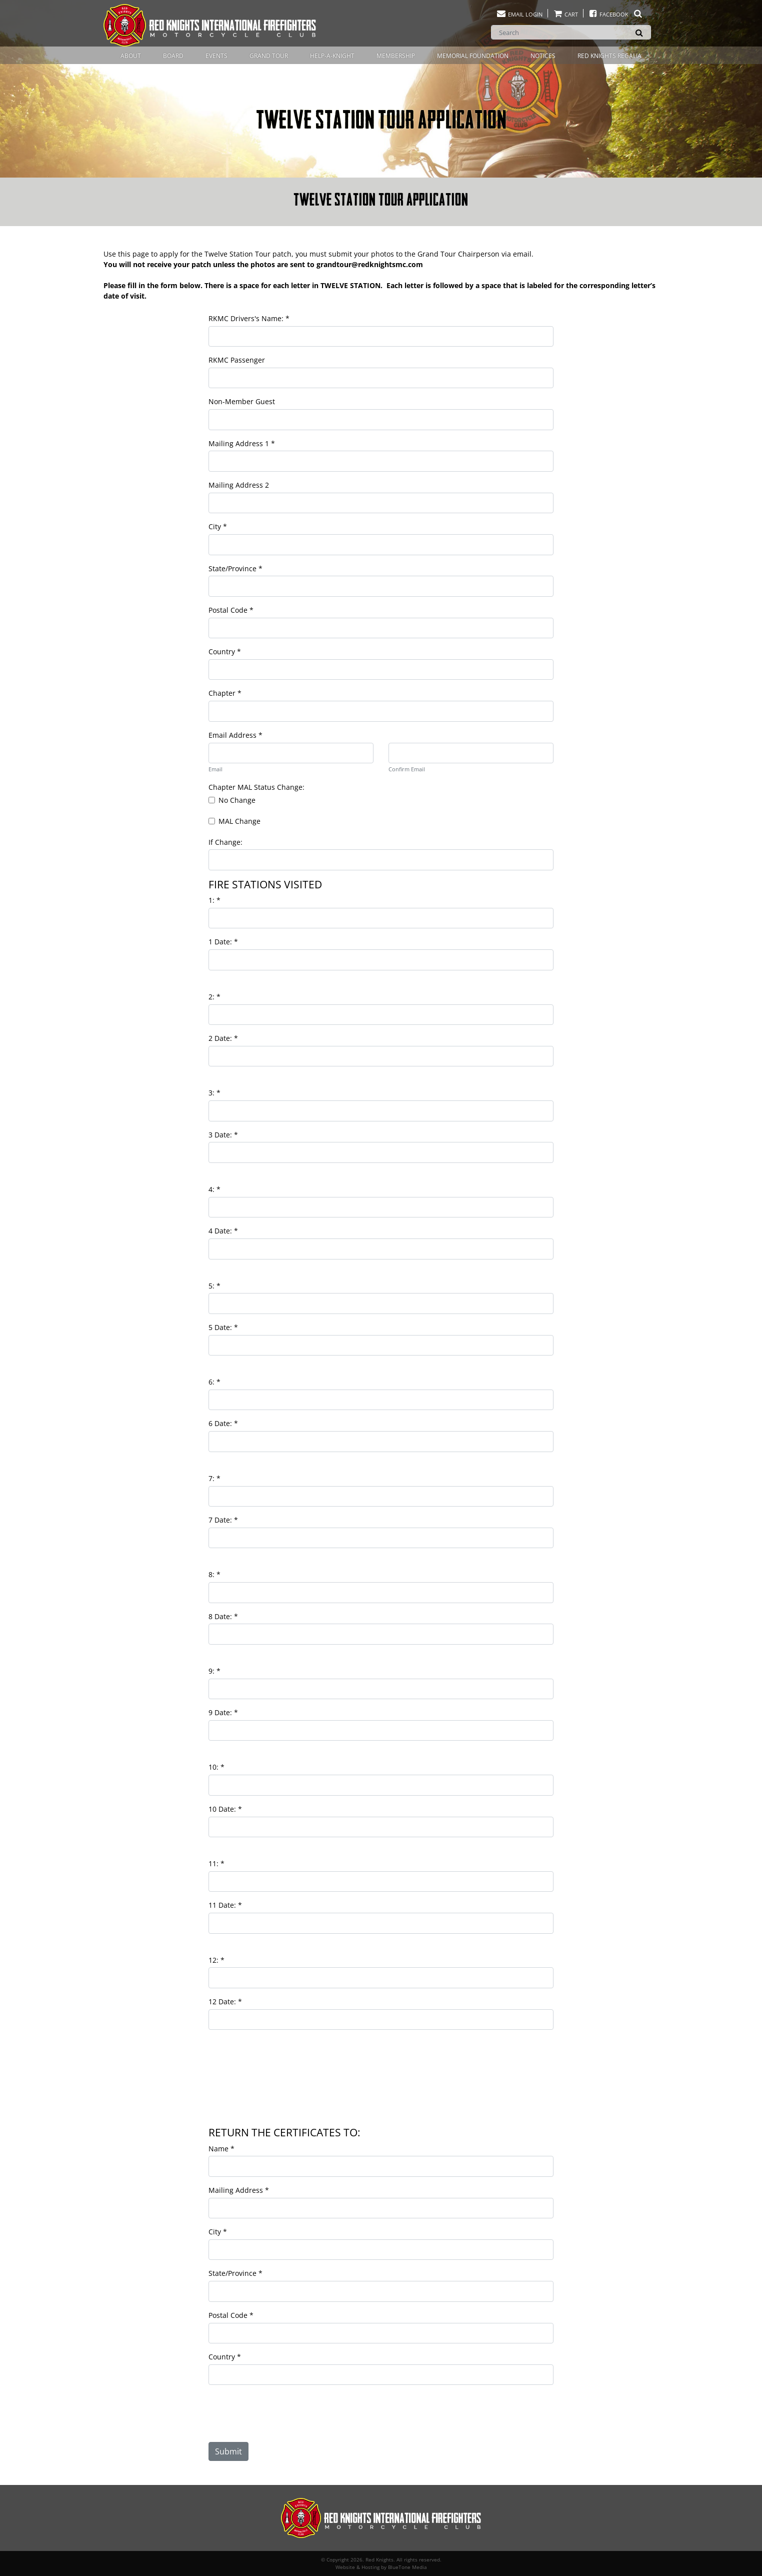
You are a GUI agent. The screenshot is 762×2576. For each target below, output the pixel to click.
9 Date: (223, 1712)
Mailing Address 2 (238, 485)
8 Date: (223, 1616)
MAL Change (239, 821)
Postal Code (231, 610)
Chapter (225, 693)
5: (214, 1286)
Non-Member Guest (241, 401)
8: (214, 1574)
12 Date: (225, 2001)
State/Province (235, 568)
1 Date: (223, 941)
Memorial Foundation (472, 56)
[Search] (571, 32)
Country (224, 651)
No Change (237, 800)
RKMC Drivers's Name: (249, 318)
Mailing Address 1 (241, 443)
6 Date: (223, 1423)
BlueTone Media (407, 2566)
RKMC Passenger (236, 360)
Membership (395, 56)
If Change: (225, 842)
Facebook (615, 14)
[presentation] (290, 2417)
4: (214, 1189)
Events (217, 56)
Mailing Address (238, 2190)
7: (214, 1478)
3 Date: (223, 1134)
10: (216, 1767)
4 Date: (223, 1230)
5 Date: (223, 1327)
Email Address (235, 735)
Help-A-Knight (332, 56)
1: (214, 900)
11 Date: (225, 1905)
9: (214, 1671)
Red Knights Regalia (610, 56)
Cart (565, 14)
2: (214, 996)
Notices (543, 56)
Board (173, 56)
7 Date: (223, 1520)
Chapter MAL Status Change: (256, 787)
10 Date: (225, 1809)
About (130, 56)
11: (216, 1863)
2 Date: (223, 1038)
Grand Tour (269, 56)
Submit (228, 2451)
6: (214, 1382)
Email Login (519, 14)
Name (221, 2148)
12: (216, 1960)
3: (214, 1092)
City (217, 526)
